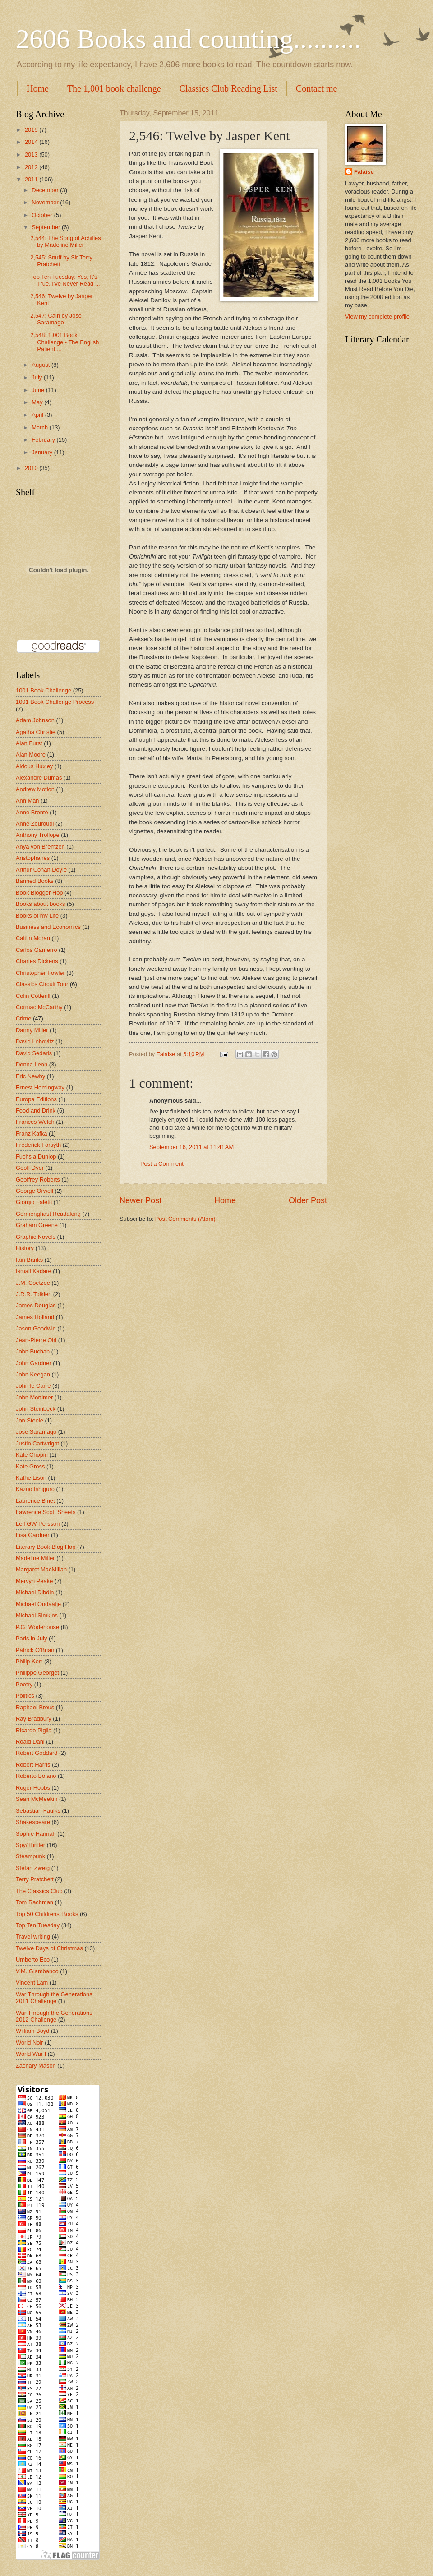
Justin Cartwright (37, 1443)
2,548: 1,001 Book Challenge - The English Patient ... (64, 342)
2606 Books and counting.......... (188, 39)
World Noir (29, 2042)
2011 (32, 179)
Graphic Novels (35, 1236)
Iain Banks (29, 1259)
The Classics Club (39, 1891)
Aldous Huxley (34, 766)
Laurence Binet (35, 1500)
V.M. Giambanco (37, 1971)
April (38, 414)
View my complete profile (377, 316)
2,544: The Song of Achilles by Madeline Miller (65, 241)
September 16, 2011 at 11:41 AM (191, 1147)
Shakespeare (33, 1822)
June (39, 390)
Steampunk (30, 1856)
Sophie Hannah (36, 1833)
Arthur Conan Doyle (41, 869)
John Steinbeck (35, 1408)
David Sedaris (34, 1053)
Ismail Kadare (33, 1271)
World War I (31, 2053)
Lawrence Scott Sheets (45, 1512)
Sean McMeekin (36, 1799)
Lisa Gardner (32, 1535)
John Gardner (33, 1363)
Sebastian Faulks (38, 1810)
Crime (23, 1018)
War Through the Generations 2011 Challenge (54, 1997)
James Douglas (36, 1305)
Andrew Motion (35, 789)
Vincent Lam (32, 1982)
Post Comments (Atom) (185, 1218)
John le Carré (33, 1385)
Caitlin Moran (33, 938)
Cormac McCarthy (39, 1007)
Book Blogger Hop (39, 892)
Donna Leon (31, 1064)
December (46, 190)
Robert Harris (33, 1764)
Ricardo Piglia (33, 1730)
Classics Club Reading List (228, 88)
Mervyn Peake (34, 1581)
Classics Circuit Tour (42, 984)
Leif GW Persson (38, 1523)
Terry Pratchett (35, 1879)
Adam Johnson (35, 720)
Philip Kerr (29, 1661)
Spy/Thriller (30, 1845)
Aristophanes (33, 857)
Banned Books (35, 880)
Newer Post (140, 1200)
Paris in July (31, 1638)
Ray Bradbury (33, 1718)
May (38, 402)
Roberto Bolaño (36, 1776)
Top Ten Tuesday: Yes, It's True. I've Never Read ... (65, 280)
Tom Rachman (34, 1902)
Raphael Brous (35, 1707)
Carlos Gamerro (36, 949)
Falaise (364, 171)
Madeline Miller (35, 1558)
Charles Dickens (37, 961)
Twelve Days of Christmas (49, 1948)
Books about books (40, 903)
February (44, 439)
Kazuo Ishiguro (35, 1489)
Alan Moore (31, 754)
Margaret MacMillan (41, 1569)
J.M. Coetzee (33, 1282)
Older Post (308, 1200)
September (47, 227)
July (37, 377)
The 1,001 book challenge (114, 88)
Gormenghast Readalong (48, 1213)
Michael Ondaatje (38, 1604)
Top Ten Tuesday (38, 1925)
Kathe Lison (31, 1477)
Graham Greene (37, 1225)
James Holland (35, 1317)
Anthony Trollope (38, 834)
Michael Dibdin (35, 1592)
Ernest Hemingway (40, 1087)
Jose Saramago (36, 1431)
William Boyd (32, 2030)
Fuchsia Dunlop (36, 1156)
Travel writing (33, 1936)
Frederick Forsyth (38, 1144)
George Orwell (34, 1190)
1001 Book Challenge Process (55, 701)
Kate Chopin (32, 1454)
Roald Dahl (30, 1741)
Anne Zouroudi (35, 823)
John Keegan (33, 1374)
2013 (32, 154)
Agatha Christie (35, 732)
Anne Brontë (32, 812)
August (41, 364)
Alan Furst (29, 743)
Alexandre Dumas (39, 777)
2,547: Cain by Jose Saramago (56, 319)
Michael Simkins (37, 1615)
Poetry (24, 1684)
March (40, 427)
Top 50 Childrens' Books (47, 1914)
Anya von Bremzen (40, 846)
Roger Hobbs (33, 1787)
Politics (25, 1695)
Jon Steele (29, 1420)
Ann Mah (27, 800)
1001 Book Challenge (43, 690)
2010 (32, 468)
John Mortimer (34, 1397)
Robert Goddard (36, 1753)
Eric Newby (30, 1076)
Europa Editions (36, 1099)
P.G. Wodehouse (37, 1627)
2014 (32, 141)
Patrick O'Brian (35, 1650)
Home (38, 88)
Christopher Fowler (40, 972)
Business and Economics (48, 926)
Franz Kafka (31, 1133)
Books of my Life (37, 915)
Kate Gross (30, 1466)
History (25, 1248)
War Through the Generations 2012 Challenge (54, 2016)
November (46, 202)
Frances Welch (35, 1121)
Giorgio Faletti (34, 1202)
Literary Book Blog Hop (45, 1546)
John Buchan (33, 1351)
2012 (32, 167)
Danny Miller (32, 1030)
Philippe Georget (37, 1672)
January (43, 452)
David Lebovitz (35, 1041)
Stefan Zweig (33, 1868)
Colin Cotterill (33, 996)
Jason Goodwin (36, 1328)
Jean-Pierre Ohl (36, 1340)
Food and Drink (35, 1110)
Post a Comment (162, 1163)
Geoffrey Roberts (38, 1179)
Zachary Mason (36, 2065)
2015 (32, 129)
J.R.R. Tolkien (33, 1294)
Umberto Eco (33, 1959)
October (43, 215)
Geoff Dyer (30, 1167)
